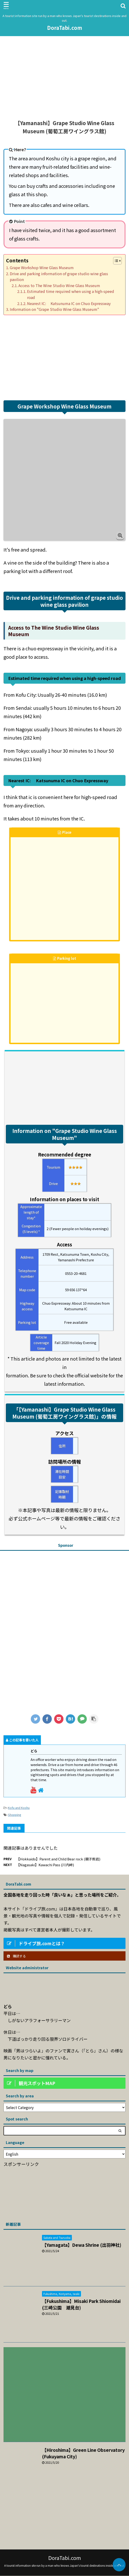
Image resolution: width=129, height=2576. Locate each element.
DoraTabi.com (64, 27)
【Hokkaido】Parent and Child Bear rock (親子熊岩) (58, 1858)
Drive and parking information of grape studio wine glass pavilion (59, 276)
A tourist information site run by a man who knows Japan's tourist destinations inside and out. (64, 2565)
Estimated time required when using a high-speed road (70, 294)
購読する (16, 1956)
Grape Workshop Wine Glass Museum (42, 267)
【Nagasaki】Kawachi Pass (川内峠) (45, 1864)
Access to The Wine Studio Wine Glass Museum (59, 285)
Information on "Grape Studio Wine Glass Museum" (54, 309)
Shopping (14, 1814)
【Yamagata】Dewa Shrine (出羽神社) (81, 2245)
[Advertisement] (66, 78)
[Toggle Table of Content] (115, 261)
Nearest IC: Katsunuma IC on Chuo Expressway (69, 303)
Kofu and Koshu (19, 1807)
